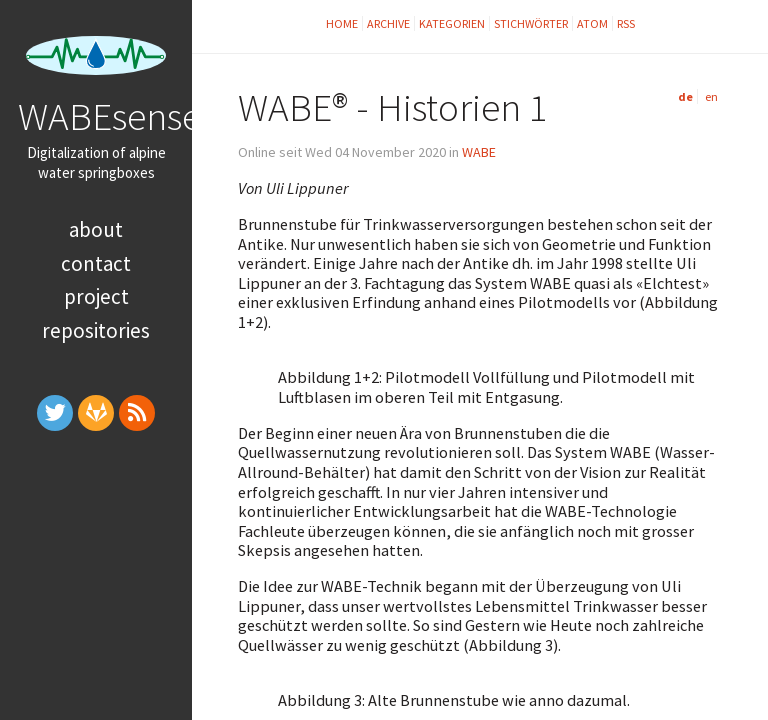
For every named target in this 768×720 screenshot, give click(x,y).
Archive (388, 23)
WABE (479, 152)
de (685, 96)
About (96, 229)
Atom (592, 23)
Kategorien (452, 23)
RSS (626, 23)
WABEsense (109, 116)
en (711, 96)
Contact (96, 263)
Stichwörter (531, 23)
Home (342, 23)
